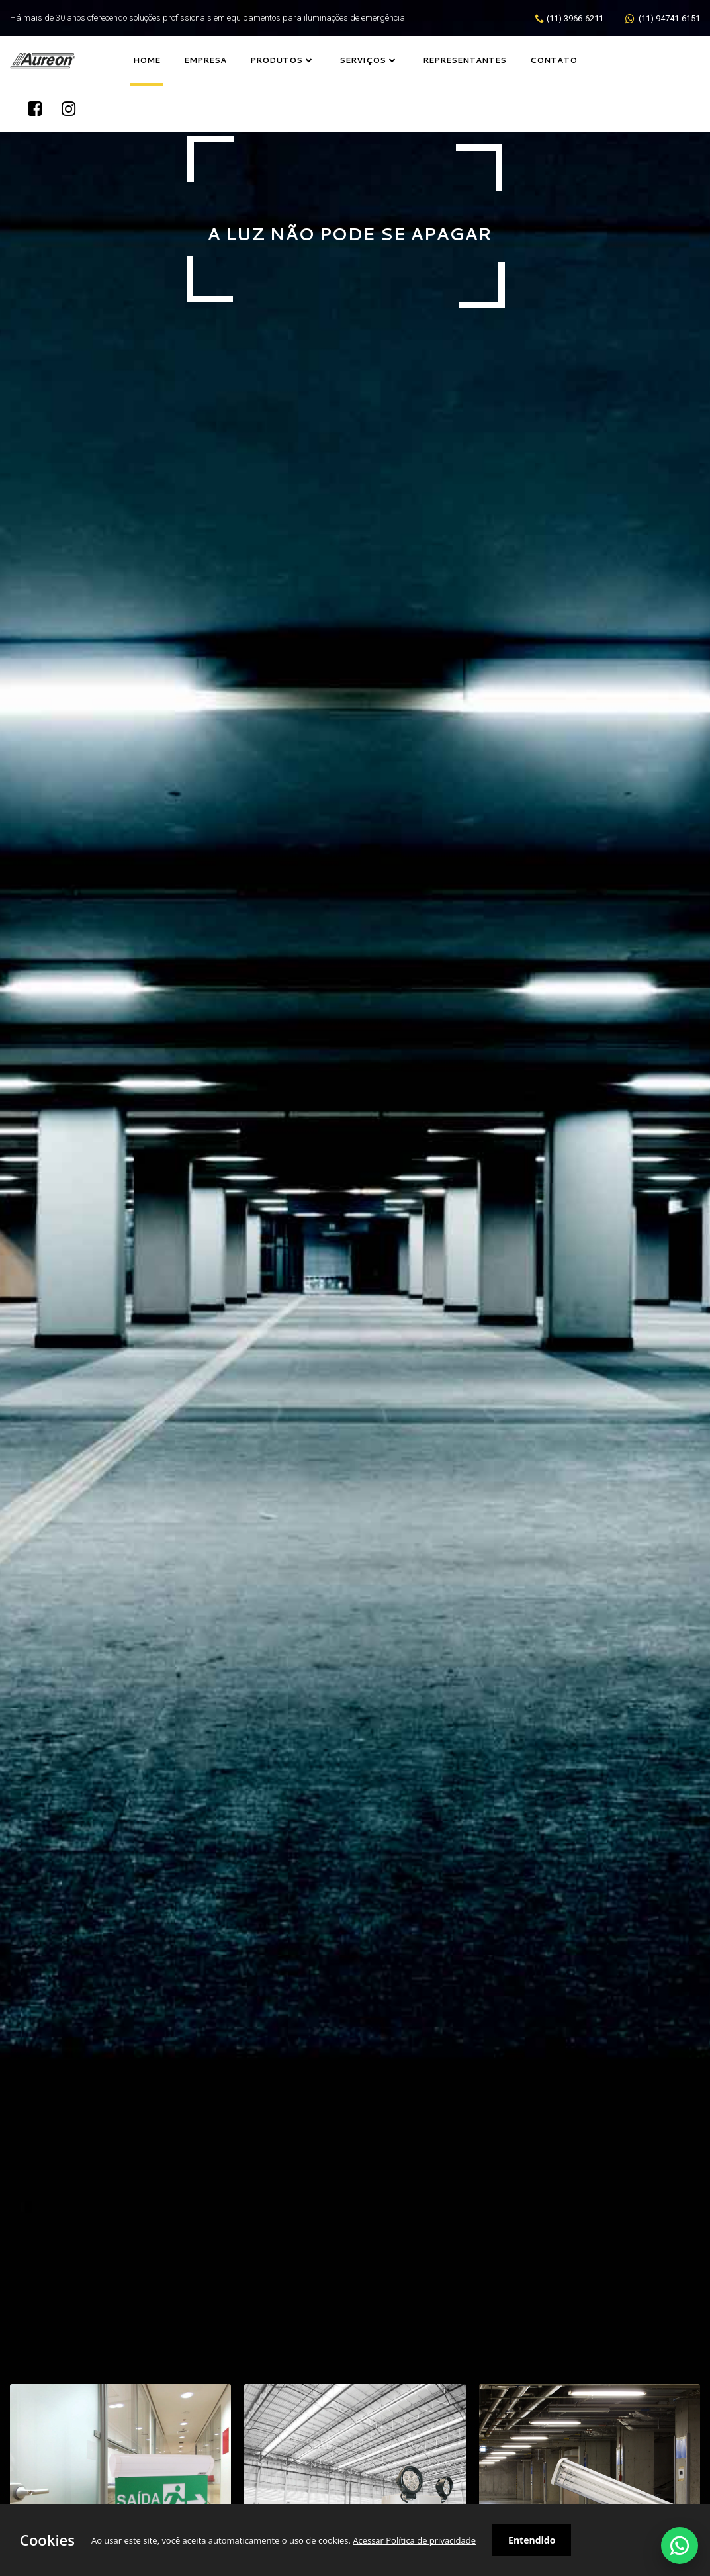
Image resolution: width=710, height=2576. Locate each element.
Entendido (531, 2540)
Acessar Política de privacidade (414, 2540)
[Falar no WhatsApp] (679, 2545)
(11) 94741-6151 (668, 18)
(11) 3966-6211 (575, 18)
